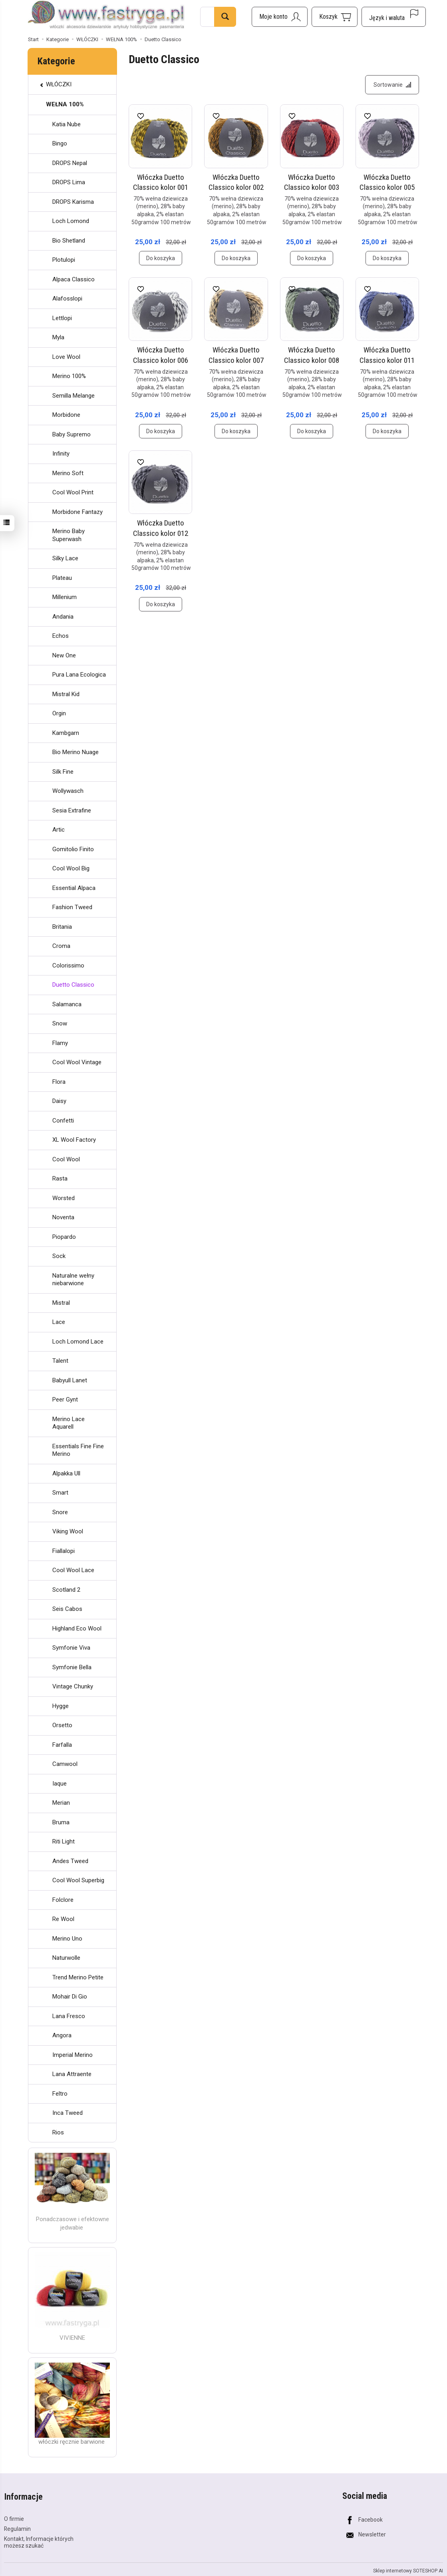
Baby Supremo (71, 434)
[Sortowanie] (392, 85)
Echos (60, 635)
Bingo (59, 143)
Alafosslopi (67, 298)
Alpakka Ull (66, 1473)
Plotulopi (63, 259)
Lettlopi (62, 318)
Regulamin (17, 2527)
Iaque (59, 1783)
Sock (59, 1256)
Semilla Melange (73, 395)
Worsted (63, 1198)
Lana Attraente (71, 2074)
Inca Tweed (67, 2112)
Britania (62, 926)
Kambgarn (65, 733)
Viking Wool (67, 1531)
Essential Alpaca (73, 888)
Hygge (60, 1706)
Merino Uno (67, 1938)
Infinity (61, 453)
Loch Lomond (70, 221)
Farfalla (62, 1744)
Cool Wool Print (72, 492)
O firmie (14, 2517)
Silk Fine (63, 771)
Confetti (63, 1120)
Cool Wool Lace (73, 1570)
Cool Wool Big (70, 868)
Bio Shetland (68, 240)
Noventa (63, 1217)
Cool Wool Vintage (76, 1062)
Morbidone (66, 414)
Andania (63, 616)
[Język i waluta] (394, 17)
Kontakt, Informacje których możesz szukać (39, 2541)
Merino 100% (69, 376)
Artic (58, 829)
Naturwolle (66, 1957)
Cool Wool (66, 1159)
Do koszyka (160, 259)
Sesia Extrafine (71, 810)
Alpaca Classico (73, 279)
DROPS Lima (68, 182)
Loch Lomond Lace (77, 1341)
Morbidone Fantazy (77, 512)
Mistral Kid (65, 694)
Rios (58, 2132)
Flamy (60, 1043)
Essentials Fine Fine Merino (78, 1450)
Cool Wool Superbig (78, 1880)
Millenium (64, 597)
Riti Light (63, 1841)
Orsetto (62, 1725)
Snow (59, 1023)
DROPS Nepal (69, 163)
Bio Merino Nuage (75, 752)
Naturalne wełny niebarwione (73, 1279)
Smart (60, 1492)
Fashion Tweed (72, 907)
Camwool (64, 1764)
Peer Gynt (65, 1399)
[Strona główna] (106, 15)
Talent (60, 1360)
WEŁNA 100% (65, 104)
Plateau (62, 577)
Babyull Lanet (69, 1380)
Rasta (60, 1178)
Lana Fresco (68, 2016)
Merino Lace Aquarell (68, 1423)
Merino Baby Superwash (68, 535)
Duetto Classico (73, 984)
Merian (61, 1802)
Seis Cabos (67, 1608)
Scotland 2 (66, 1589)
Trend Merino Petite (77, 1977)
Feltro (60, 2093)
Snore (60, 1512)
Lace (58, 1322)
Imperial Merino (72, 2054)
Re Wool (63, 1919)
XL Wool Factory (74, 1139)
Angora (62, 2035)
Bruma (61, 1822)
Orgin (59, 713)
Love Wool (66, 356)
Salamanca (66, 1004)
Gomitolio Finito (73, 849)
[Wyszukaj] (225, 17)
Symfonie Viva (71, 1647)
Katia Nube (66, 124)
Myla (58, 337)
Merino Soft (67, 473)
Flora (59, 1081)
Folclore (63, 1899)
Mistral (61, 1302)
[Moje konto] (280, 17)
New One (64, 655)
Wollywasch (67, 790)
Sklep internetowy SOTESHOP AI (408, 2569)
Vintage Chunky (72, 1686)
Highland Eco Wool (76, 1628)
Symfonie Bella (71, 1667)
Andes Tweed (70, 1861)
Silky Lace (65, 558)
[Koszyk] (335, 17)
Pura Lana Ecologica (79, 674)
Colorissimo (68, 965)
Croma (61, 946)
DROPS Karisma (73, 201)
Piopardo (64, 1236)
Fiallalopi (63, 1551)
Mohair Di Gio (69, 1996)
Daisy (59, 1101)
